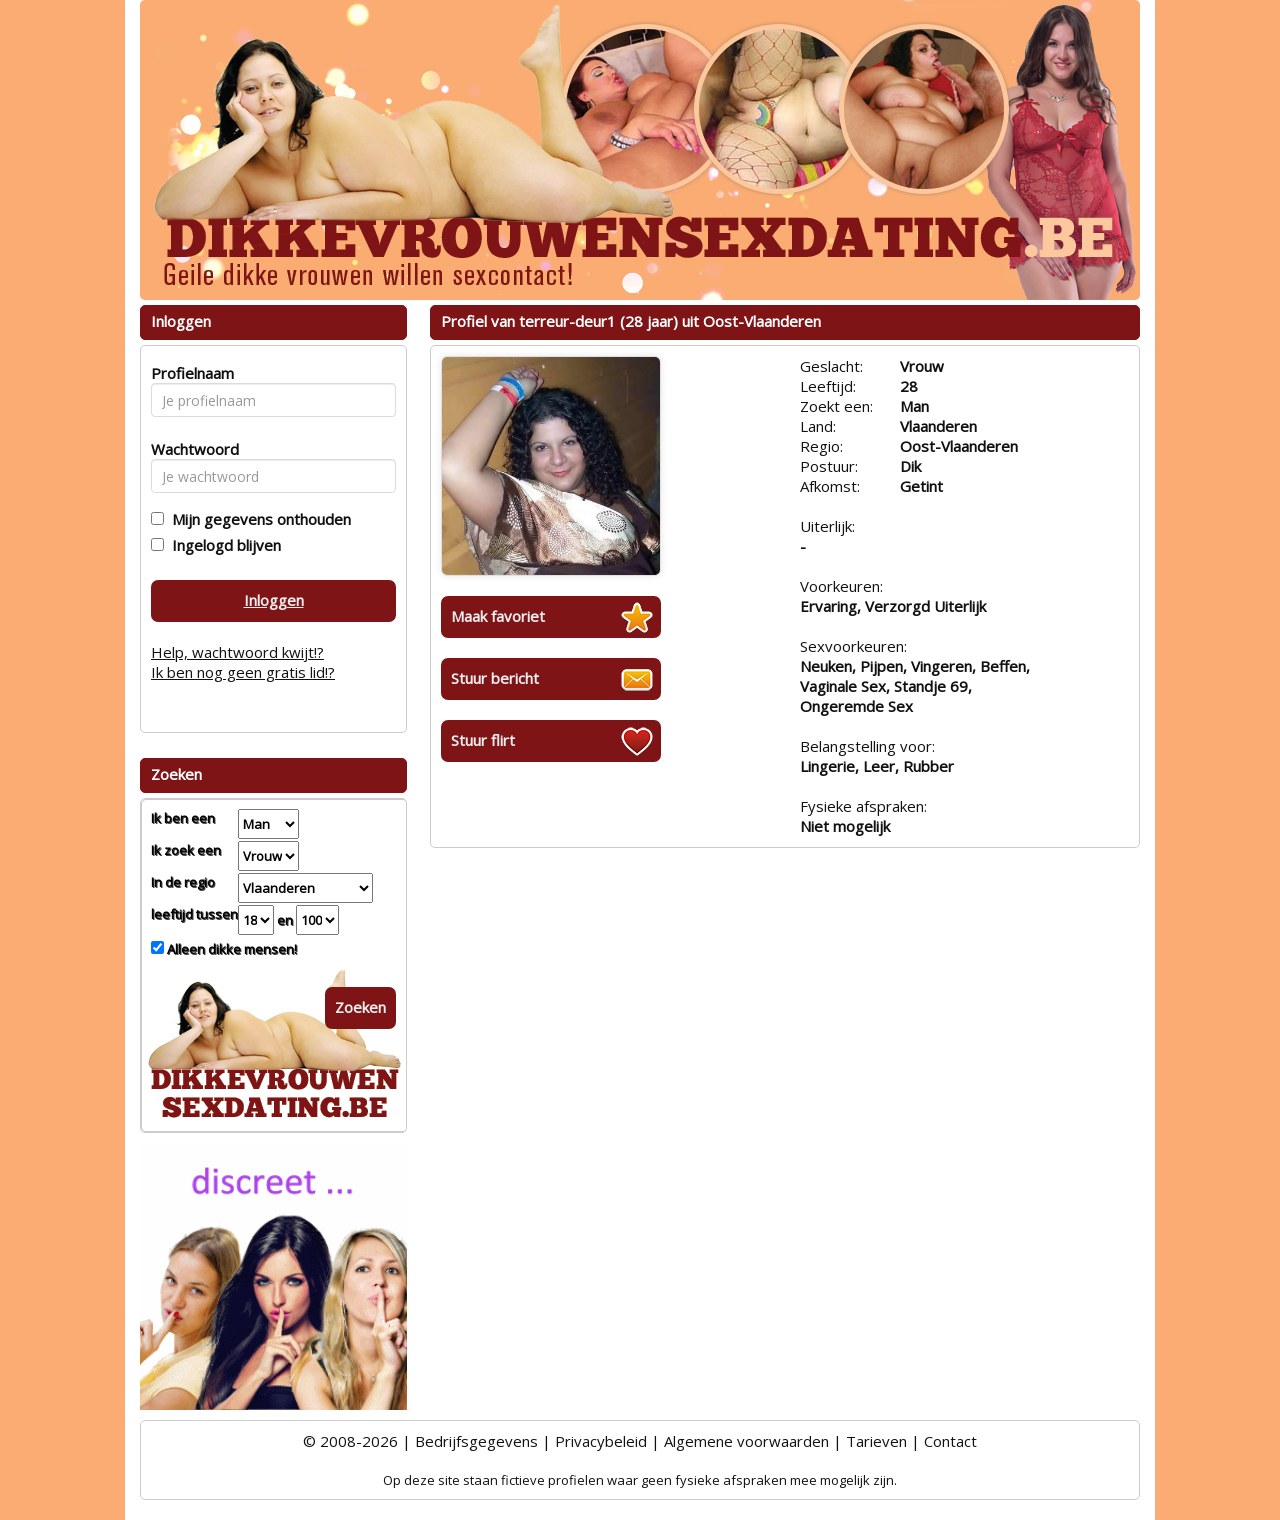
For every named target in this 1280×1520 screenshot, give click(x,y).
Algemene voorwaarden (746, 1441)
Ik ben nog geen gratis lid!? (243, 672)
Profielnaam (189, 373)
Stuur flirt (483, 740)
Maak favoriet (498, 616)
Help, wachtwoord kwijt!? (237, 652)
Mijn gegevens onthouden (257, 519)
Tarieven (876, 1441)
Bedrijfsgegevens (476, 1441)
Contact (950, 1441)
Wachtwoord (189, 449)
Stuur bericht (495, 678)
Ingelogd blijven (222, 545)
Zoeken (360, 1007)
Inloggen (274, 600)
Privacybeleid (601, 1441)
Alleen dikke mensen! (230, 949)
